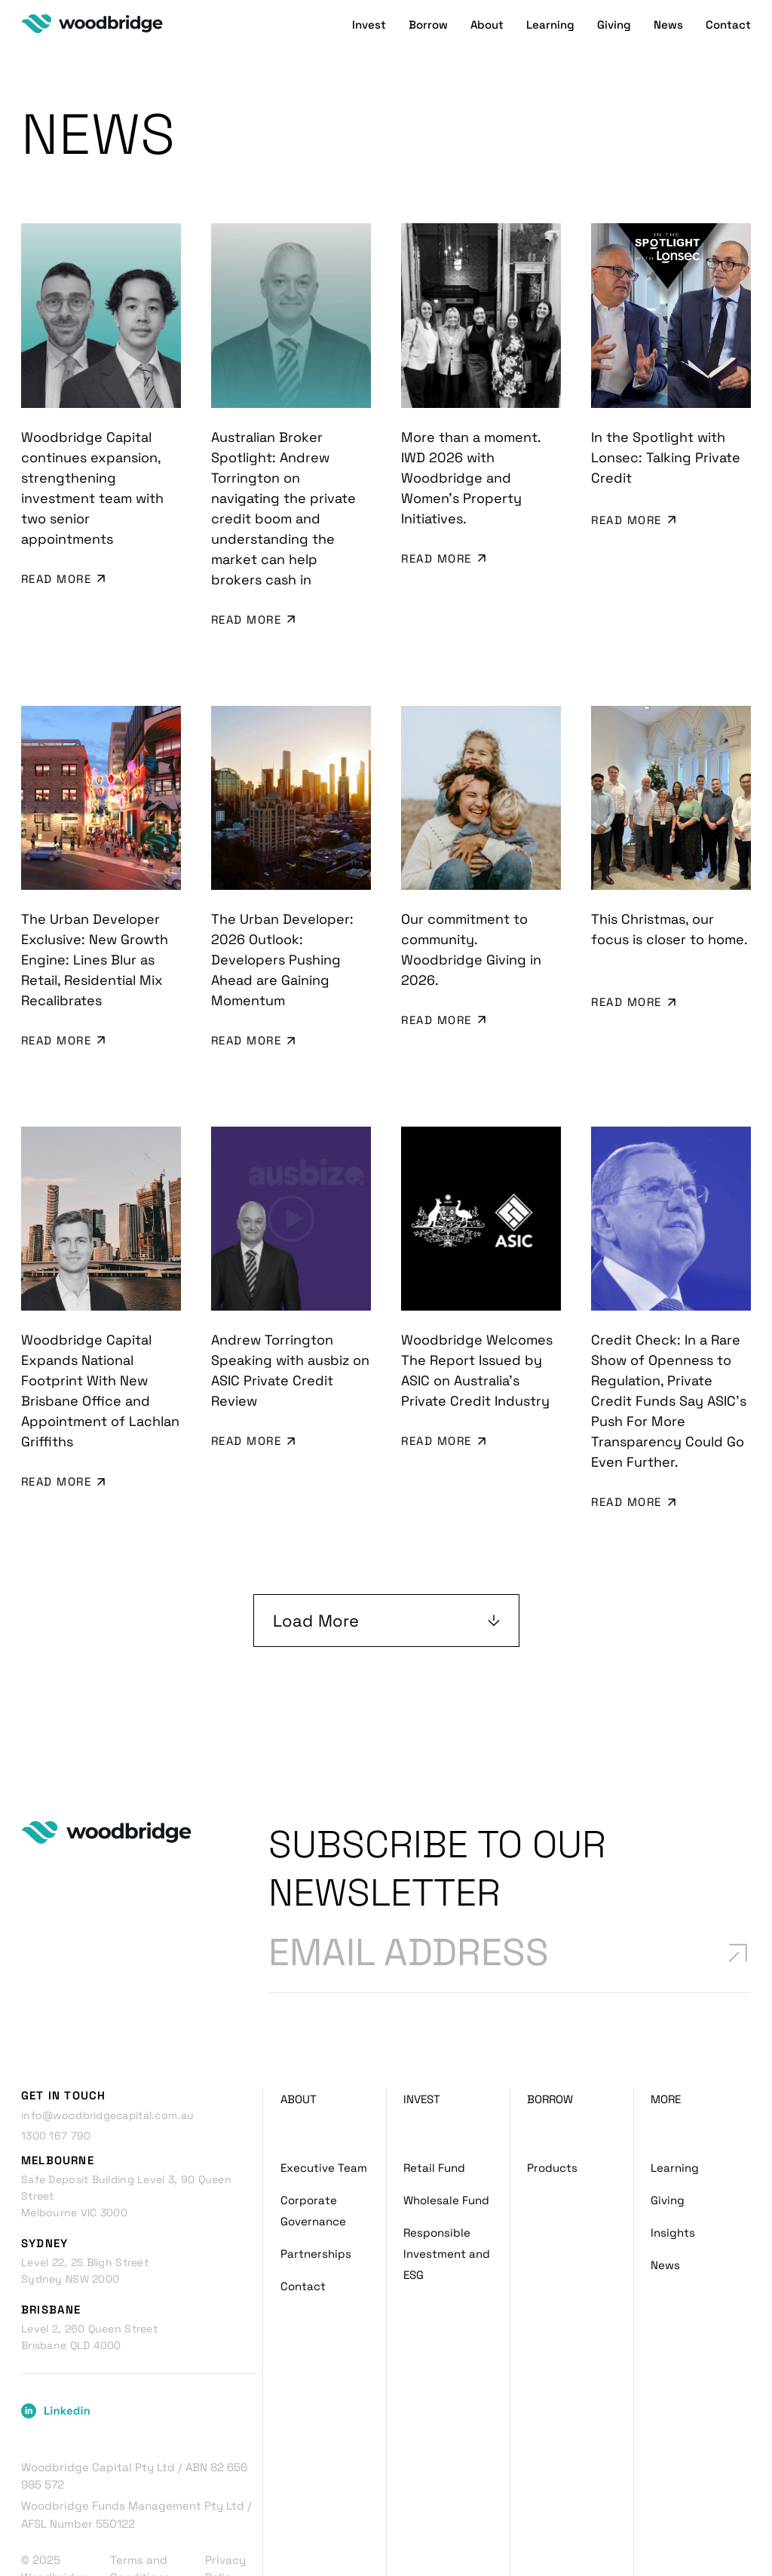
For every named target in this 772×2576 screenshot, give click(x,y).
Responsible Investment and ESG (446, 2187)
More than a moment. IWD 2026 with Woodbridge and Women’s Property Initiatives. (471, 477)
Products (552, 2101)
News (668, 33)
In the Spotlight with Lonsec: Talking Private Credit (665, 457)
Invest (369, 33)
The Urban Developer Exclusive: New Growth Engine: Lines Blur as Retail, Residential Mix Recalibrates (94, 929)
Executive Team (323, 2101)
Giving (614, 33)
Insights (673, 2166)
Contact (728, 33)
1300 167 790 (55, 2069)
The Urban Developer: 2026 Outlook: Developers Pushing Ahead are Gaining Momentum (282, 929)
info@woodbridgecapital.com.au (107, 2049)
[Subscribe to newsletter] (736, 1883)
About (487, 33)
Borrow (428, 33)
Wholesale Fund (446, 2134)
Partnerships (315, 2187)
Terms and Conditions (140, 2502)
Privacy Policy (225, 2502)
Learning (550, 33)
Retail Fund (434, 2101)
